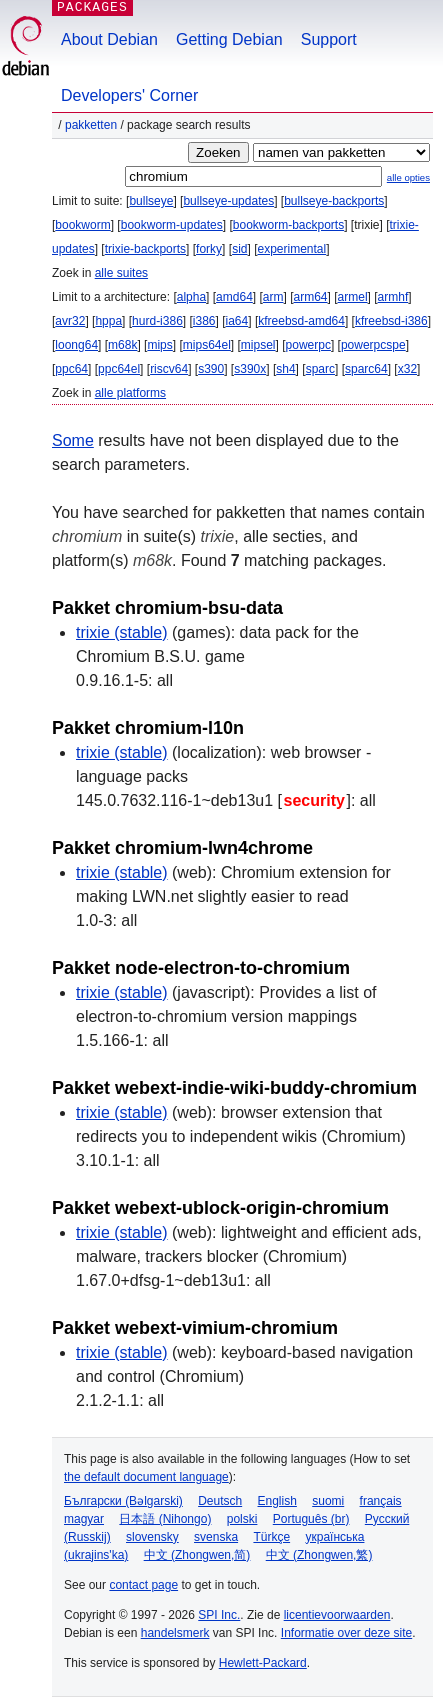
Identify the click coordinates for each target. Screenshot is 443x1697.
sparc (320, 369)
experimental (291, 249)
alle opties (408, 177)
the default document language (146, 1477)
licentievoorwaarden (337, 1615)
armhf (393, 297)
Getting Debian (229, 39)
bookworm (82, 225)
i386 (204, 321)
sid (239, 249)
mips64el (207, 345)
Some (73, 440)
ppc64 (71, 369)
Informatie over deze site (346, 1633)
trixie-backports (145, 249)
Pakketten (91, 125)
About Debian (109, 39)
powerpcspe (373, 345)
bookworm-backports (288, 225)
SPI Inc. (219, 1615)
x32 (407, 369)
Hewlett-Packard (263, 1663)
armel (353, 297)
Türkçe (271, 1537)
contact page (143, 1585)
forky (209, 249)
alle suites (121, 273)
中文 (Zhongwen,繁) (319, 1555)
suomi (328, 1501)
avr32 (70, 321)
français (381, 1501)
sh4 (285, 369)
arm (273, 297)
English (277, 1501)
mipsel (258, 345)
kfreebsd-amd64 (301, 321)
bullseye (151, 201)
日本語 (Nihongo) (165, 1519)
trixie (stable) (122, 632)
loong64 (76, 345)
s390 (211, 369)
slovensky (152, 1537)
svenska (216, 1537)
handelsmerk (175, 1633)
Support (329, 39)
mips (159, 345)
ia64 (237, 321)
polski (242, 1519)
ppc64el (119, 369)
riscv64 (169, 369)
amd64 (234, 297)
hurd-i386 (157, 321)
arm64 (311, 297)
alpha (191, 297)
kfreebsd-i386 (391, 321)
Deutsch (220, 1501)
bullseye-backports (334, 201)
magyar (84, 1519)
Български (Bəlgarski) (123, 1501)
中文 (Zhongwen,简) (197, 1555)
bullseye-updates (228, 201)
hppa (108, 321)
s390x (250, 369)
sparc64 (366, 369)
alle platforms (130, 393)
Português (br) (311, 1519)
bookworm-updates (172, 225)
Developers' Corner (129, 95)
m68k (122, 345)
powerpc (308, 345)
